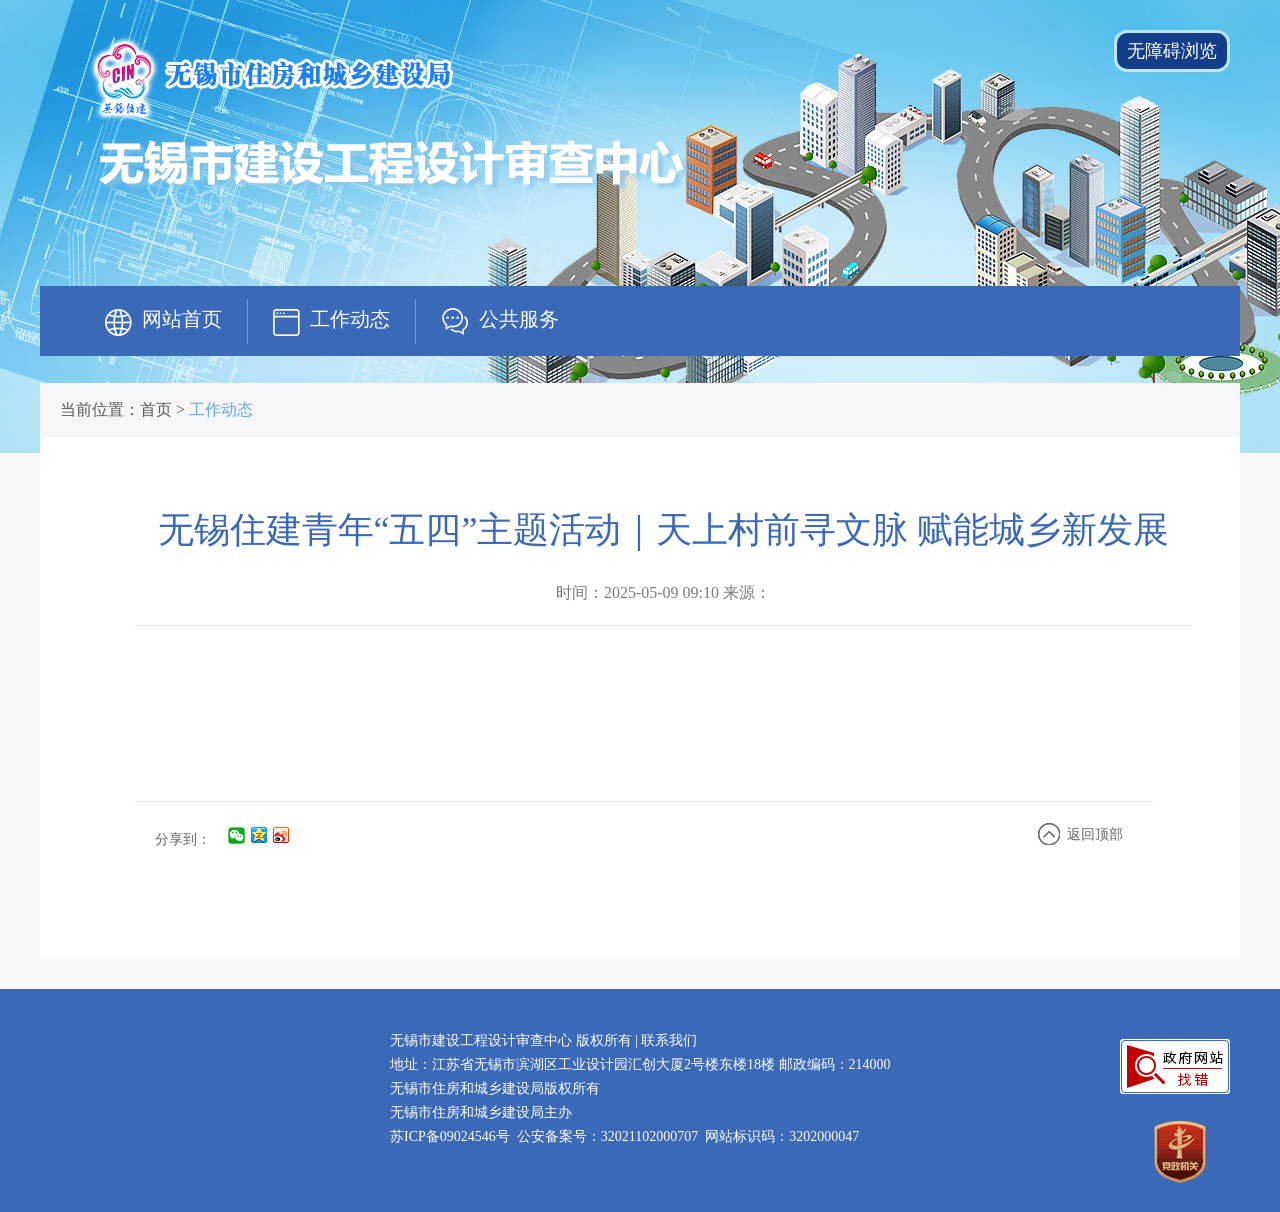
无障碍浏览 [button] (1172, 51)
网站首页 (182, 319)
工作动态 (350, 319)
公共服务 (519, 319)
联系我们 (669, 1040)
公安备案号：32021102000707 (607, 1136)
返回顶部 (1095, 834)
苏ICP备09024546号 (450, 1136)
